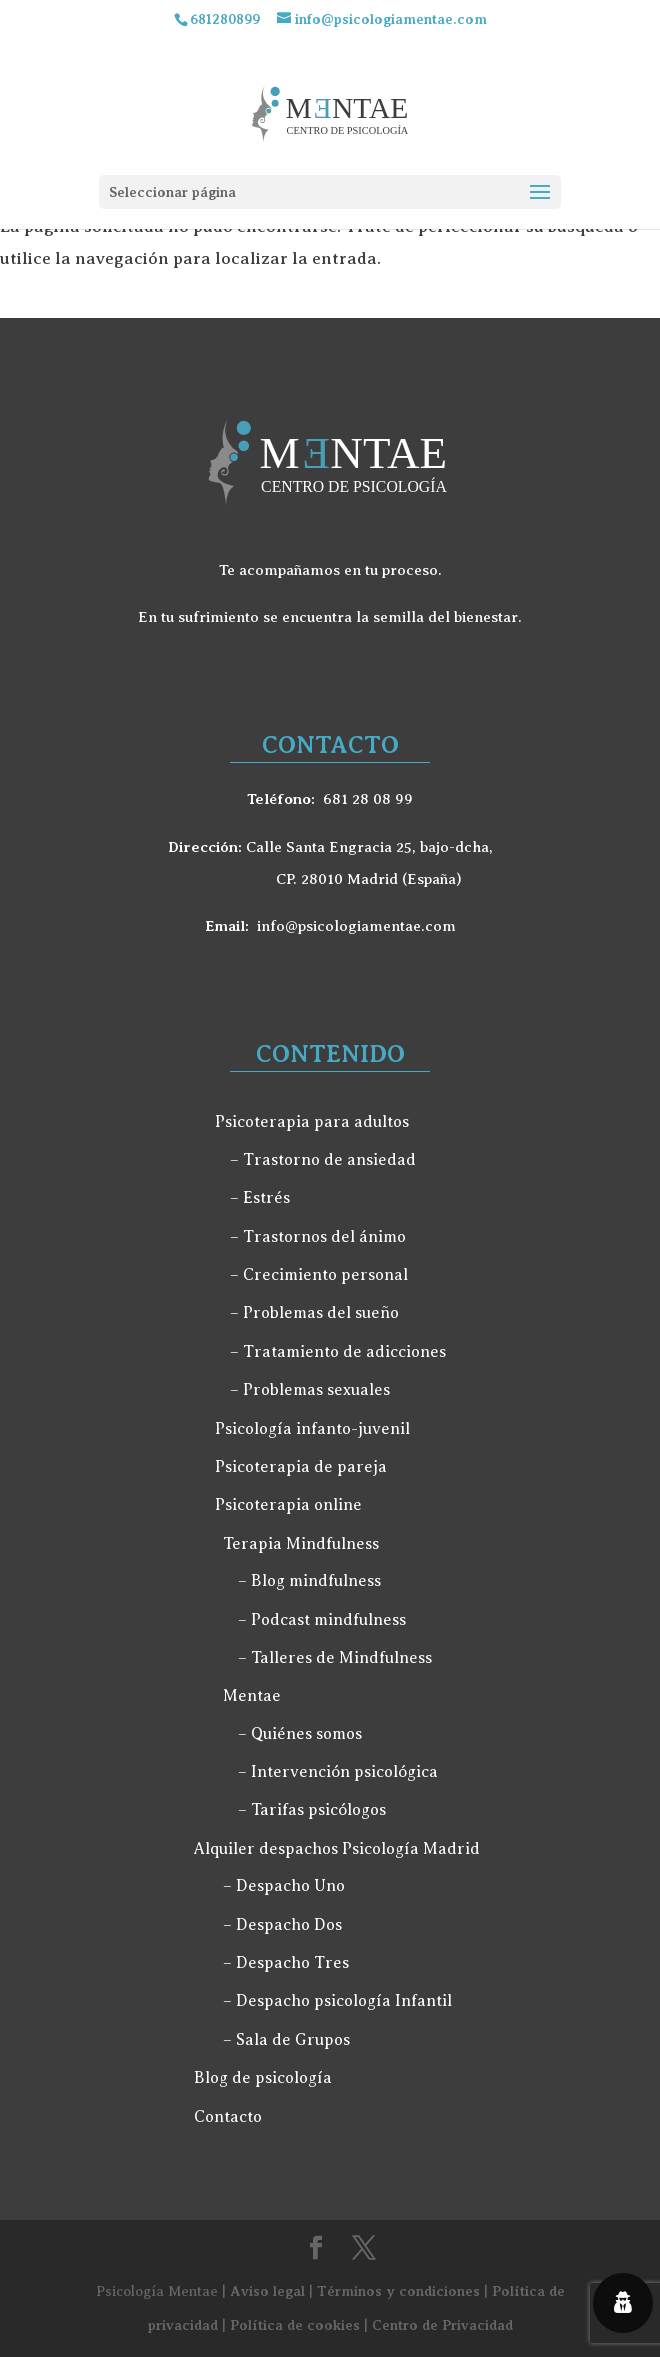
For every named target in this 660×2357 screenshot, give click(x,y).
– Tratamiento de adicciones (338, 1352)
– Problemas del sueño (314, 1313)
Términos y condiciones (398, 2291)
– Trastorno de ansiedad (323, 1160)
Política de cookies (295, 2325)
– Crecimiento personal (319, 1275)
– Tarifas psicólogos (312, 1810)
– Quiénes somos (300, 1734)
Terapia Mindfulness (301, 1544)
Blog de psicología (263, 2078)
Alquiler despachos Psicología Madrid (337, 1849)
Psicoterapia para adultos (312, 1122)
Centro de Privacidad (442, 2325)
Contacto (228, 2117)
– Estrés (260, 1198)
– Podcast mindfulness (322, 1620)
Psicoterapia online (288, 1505)
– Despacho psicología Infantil (337, 2001)
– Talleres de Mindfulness (335, 1658)
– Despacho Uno (284, 1886)
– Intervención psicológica (338, 1772)
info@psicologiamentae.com (356, 926)
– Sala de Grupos (286, 2040)
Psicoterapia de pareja (301, 1467)
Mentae (252, 1696)
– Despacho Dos (282, 1925)
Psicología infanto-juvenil (312, 1429)
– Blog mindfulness (309, 1581)
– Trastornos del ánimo (318, 1237)
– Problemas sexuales (310, 1390)
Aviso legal (267, 2291)
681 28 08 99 (368, 799)
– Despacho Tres (286, 1963)
